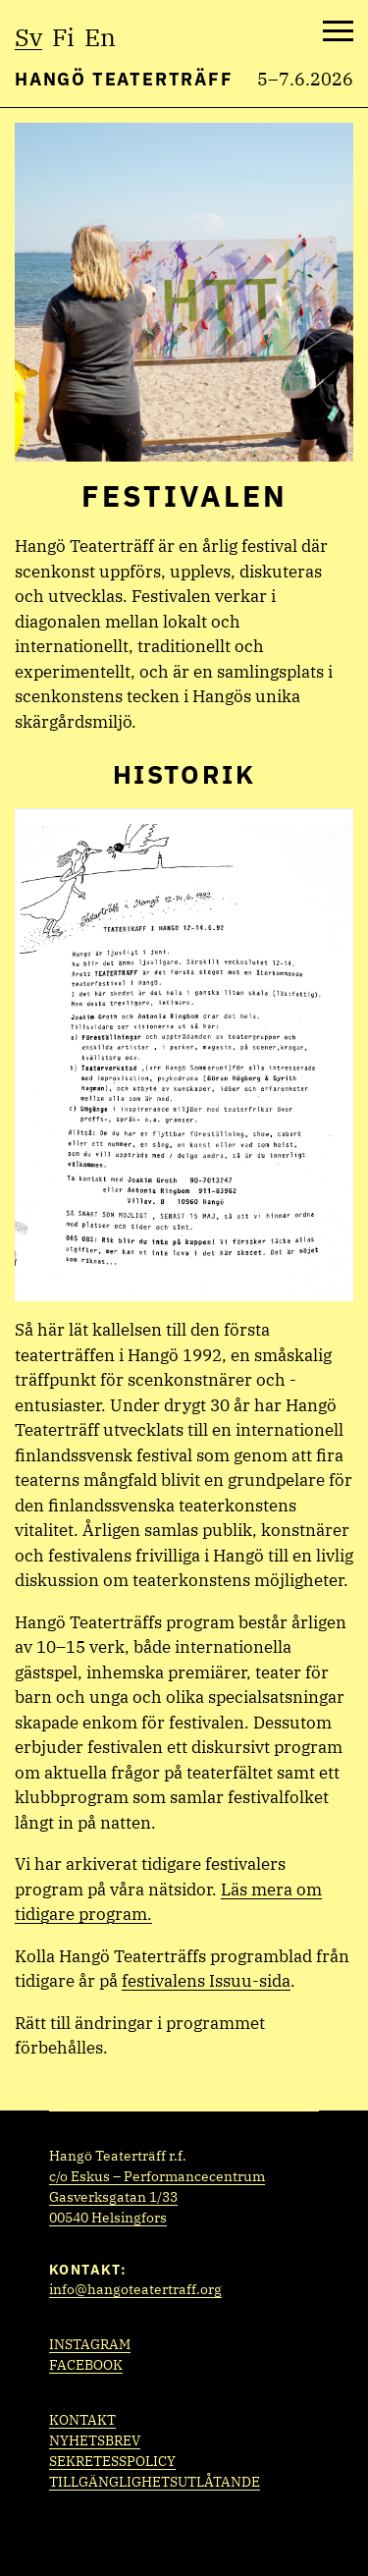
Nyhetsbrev (94, 2440)
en (100, 37)
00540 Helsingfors (108, 2217)
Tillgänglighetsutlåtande (154, 2482)
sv (28, 37)
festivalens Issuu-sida (206, 1981)
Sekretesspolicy (112, 2461)
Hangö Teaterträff (124, 79)
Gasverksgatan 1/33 (113, 2197)
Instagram (90, 2344)
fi (63, 37)
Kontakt (82, 2420)
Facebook (86, 2365)
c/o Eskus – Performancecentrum (157, 2176)
